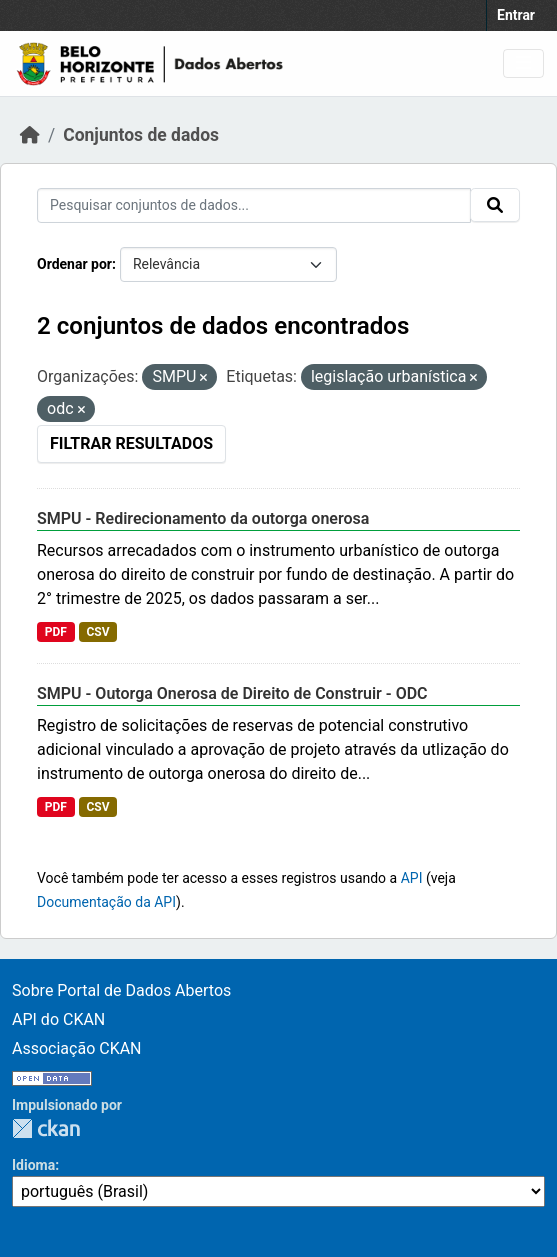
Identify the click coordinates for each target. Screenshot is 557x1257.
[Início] (30, 135)
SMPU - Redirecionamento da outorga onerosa (203, 518)
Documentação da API (106, 902)
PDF (56, 632)
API (412, 878)
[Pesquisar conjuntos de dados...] (254, 205)
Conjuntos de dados (141, 135)
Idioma (33, 1165)
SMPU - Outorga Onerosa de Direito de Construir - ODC (232, 693)
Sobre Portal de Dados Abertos (121, 990)
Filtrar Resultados (131, 443)
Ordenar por (74, 264)
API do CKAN (58, 1019)
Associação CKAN (77, 1048)
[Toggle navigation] (523, 63)
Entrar (516, 15)
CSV (97, 632)
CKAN (46, 1128)
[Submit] (495, 205)
